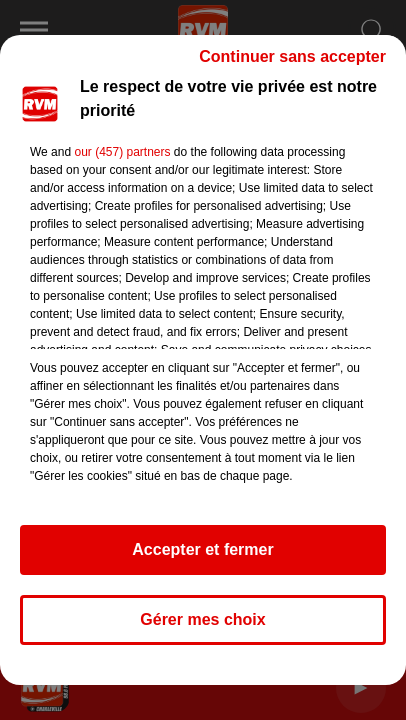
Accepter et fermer (202, 549)
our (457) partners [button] (122, 152)
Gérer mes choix (202, 619)
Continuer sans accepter (292, 56)
